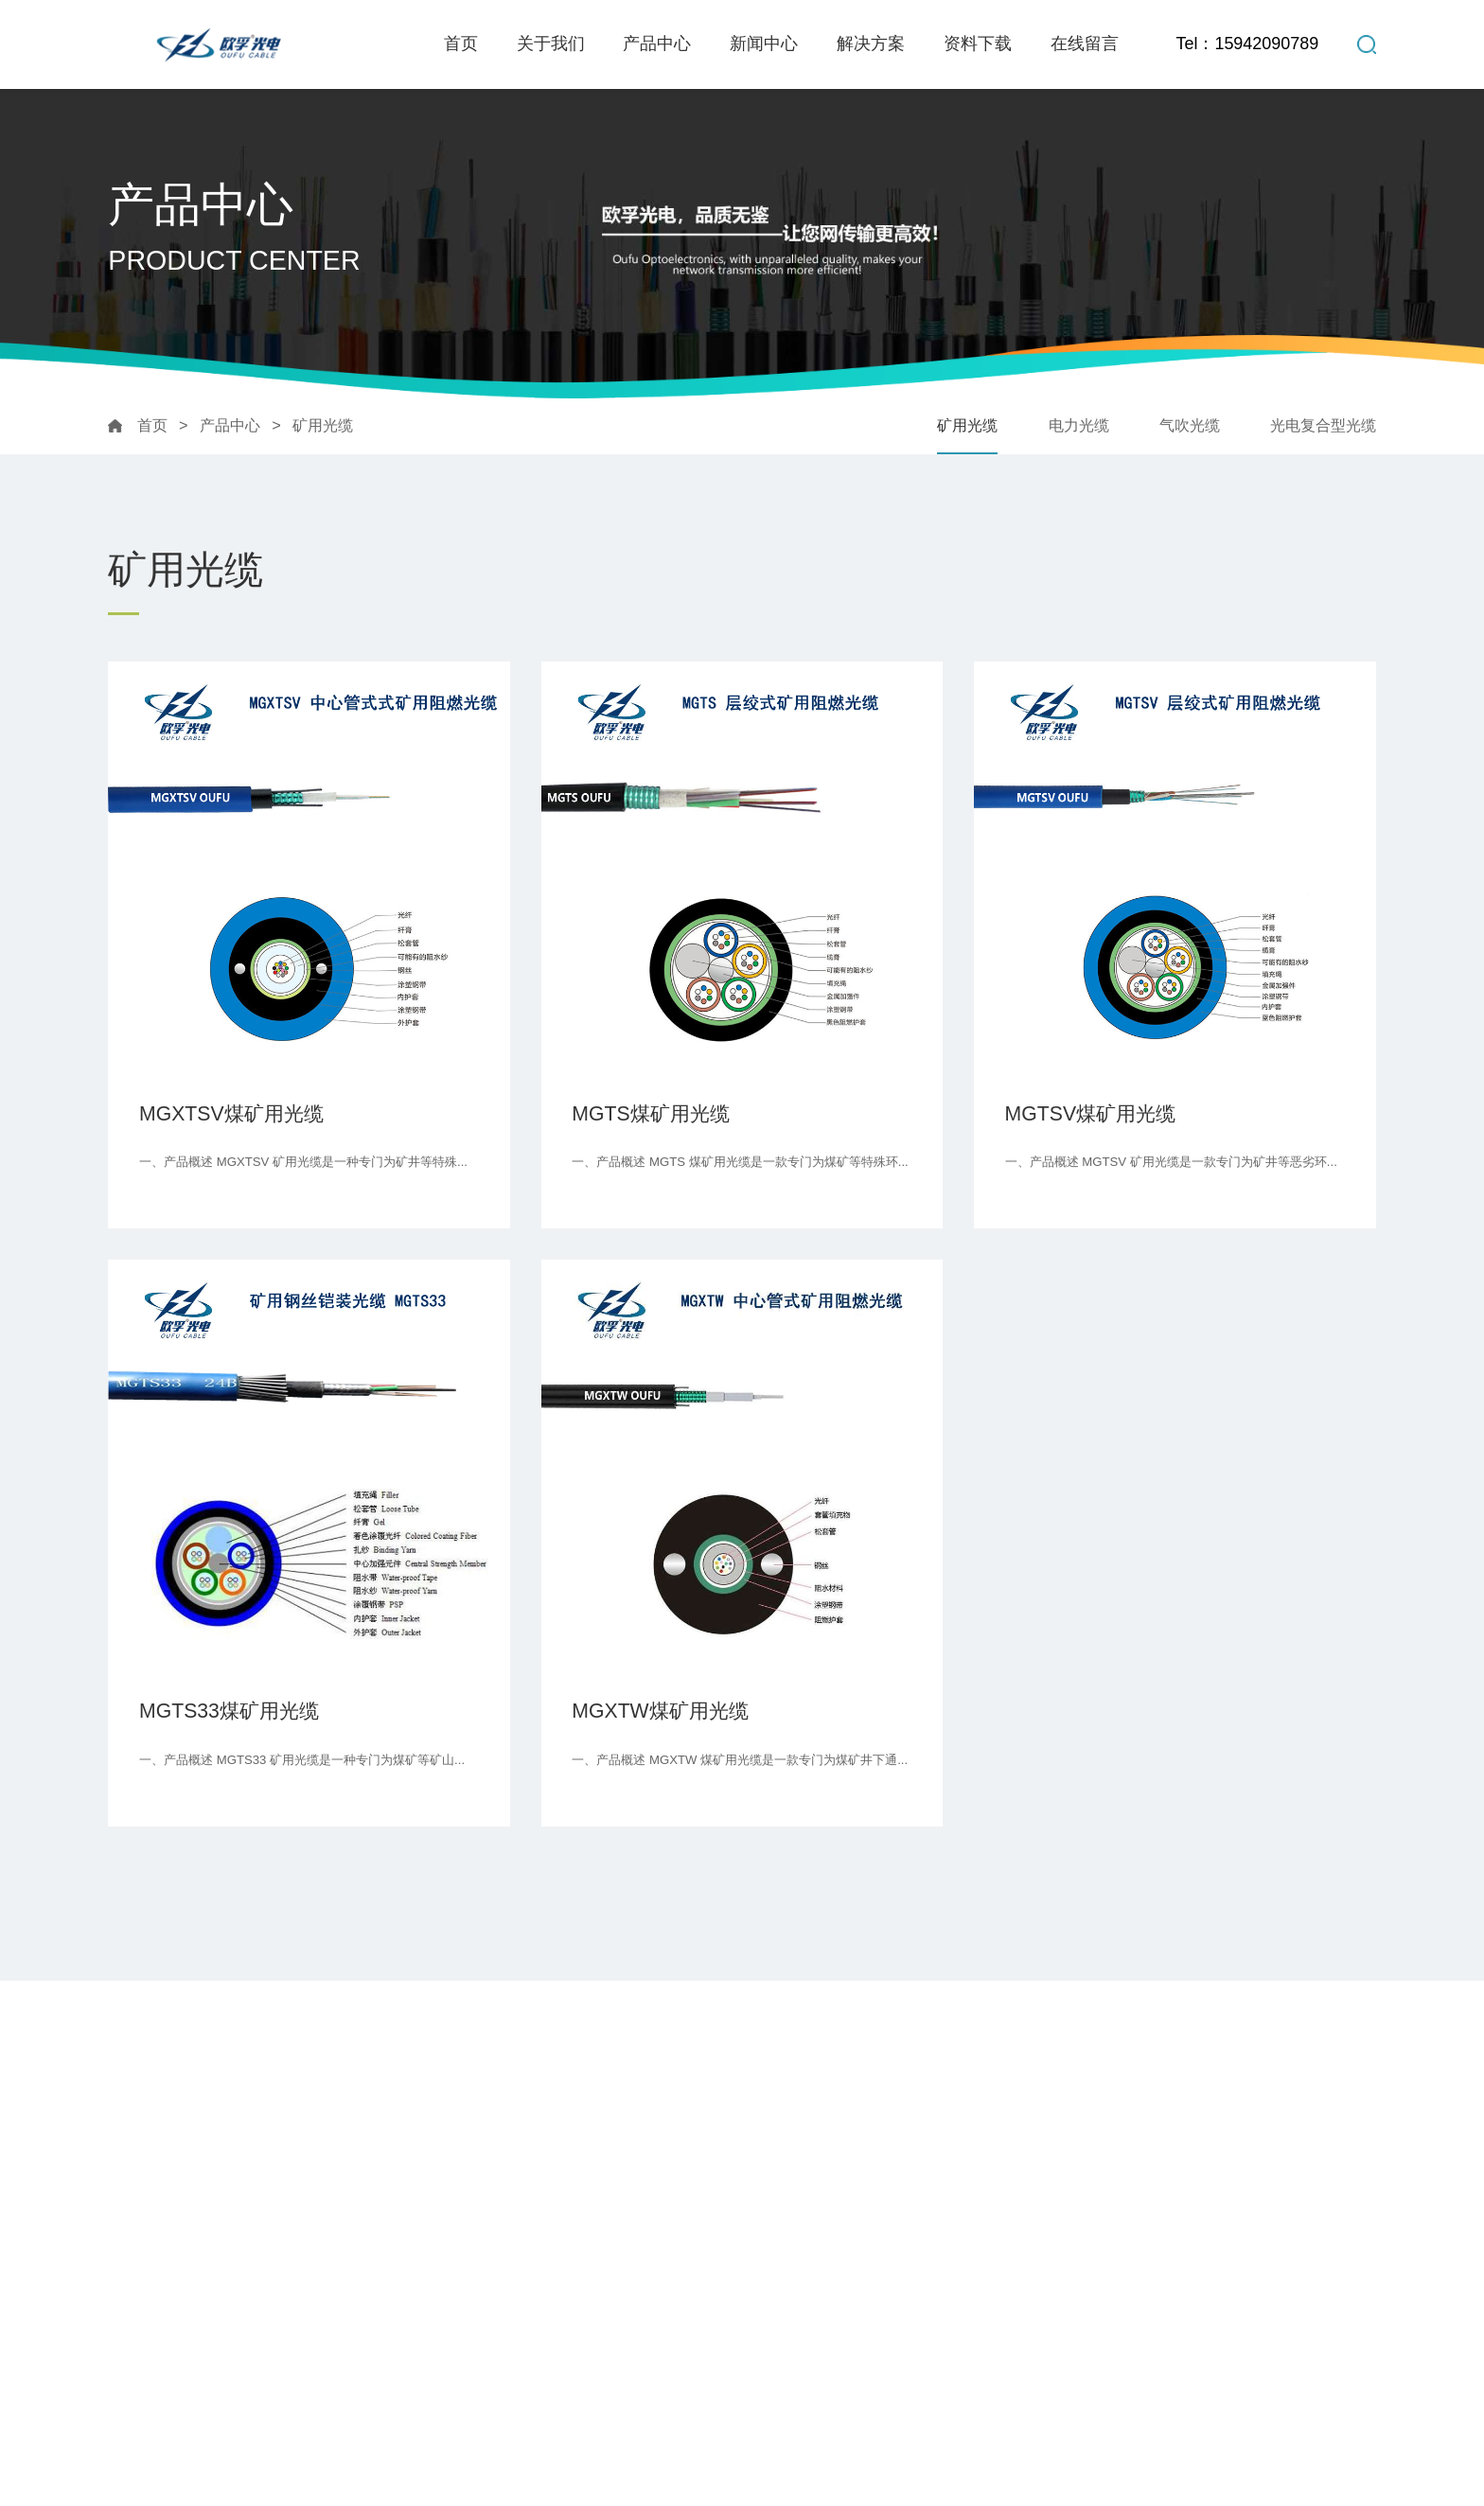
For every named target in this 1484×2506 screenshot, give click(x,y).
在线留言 (1085, 43)
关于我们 (551, 43)
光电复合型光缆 (1323, 424)
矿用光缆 (322, 424)
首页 (461, 43)
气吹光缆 (1189, 424)
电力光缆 (1079, 424)
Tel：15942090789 (1246, 43)
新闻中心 (764, 43)
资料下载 (978, 43)
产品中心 (657, 43)
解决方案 (871, 43)
